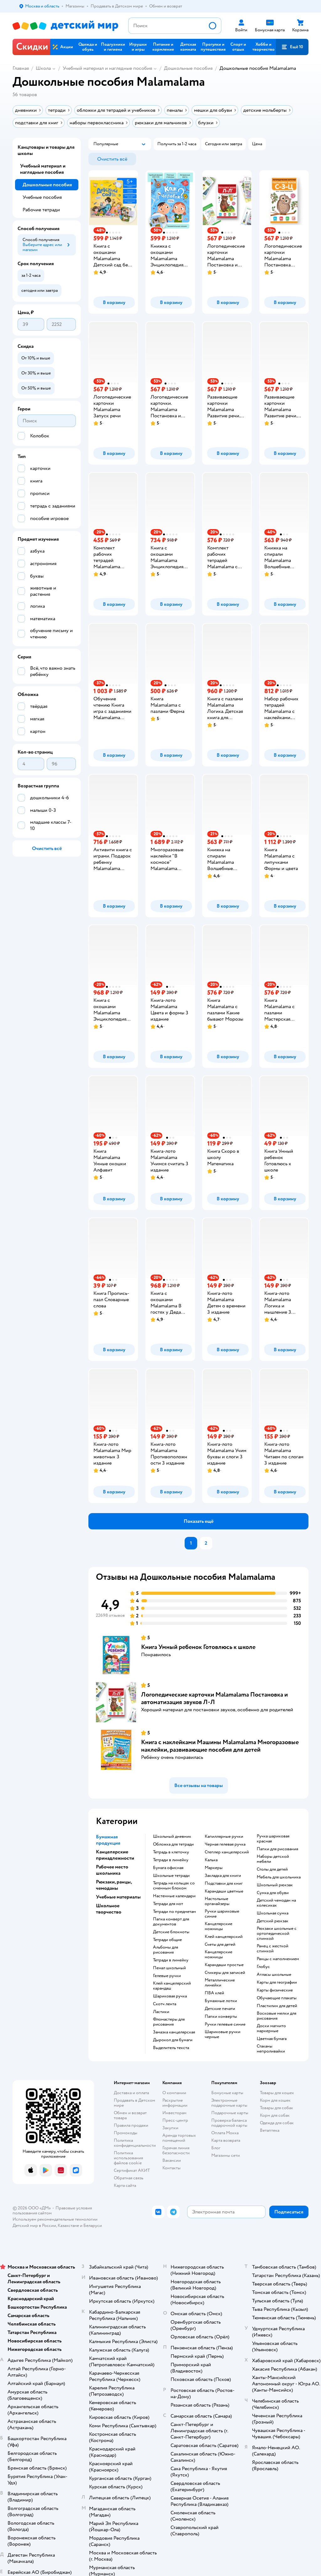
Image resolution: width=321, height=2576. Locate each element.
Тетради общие (167, 1939)
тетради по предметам (174, 1911)
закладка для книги (223, 1875)
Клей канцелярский (224, 1936)
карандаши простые (224, 1964)
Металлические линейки (220, 1983)
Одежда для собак (277, 2122)
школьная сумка (272, 1913)
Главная (21, 68)
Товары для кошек (277, 2092)
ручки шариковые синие (222, 1914)
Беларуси (92, 2225)
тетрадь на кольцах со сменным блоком (174, 1886)
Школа (43, 68)
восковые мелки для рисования (276, 2016)
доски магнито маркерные (271, 2028)
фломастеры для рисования (169, 2022)
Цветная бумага (272, 2038)
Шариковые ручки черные (222, 2034)
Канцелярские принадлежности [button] (115, 1855)
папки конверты (221, 2016)
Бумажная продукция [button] (108, 1840)
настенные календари (174, 1896)
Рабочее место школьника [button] (112, 1870)
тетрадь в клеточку (171, 1852)
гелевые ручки (167, 1975)
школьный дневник (172, 1836)
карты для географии (277, 1982)
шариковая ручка (170, 1996)
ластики (161, 2011)
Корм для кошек (275, 2100)
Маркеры (214, 1867)
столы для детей (272, 1869)
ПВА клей (214, 1993)
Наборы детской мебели (273, 1859)
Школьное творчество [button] (108, 1909)
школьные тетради (171, 1875)
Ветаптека (269, 2130)
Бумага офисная (168, 1867)
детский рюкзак (272, 1921)
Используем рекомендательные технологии (55, 2219)
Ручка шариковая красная (273, 1839)
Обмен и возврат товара (130, 2115)
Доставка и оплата (131, 2092)
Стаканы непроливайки (271, 2049)
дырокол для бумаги (172, 2040)
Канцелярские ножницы (218, 1955)
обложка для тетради (173, 1844)
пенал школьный (169, 1968)
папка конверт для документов (171, 1922)
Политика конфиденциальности (135, 2143)
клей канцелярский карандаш (172, 1986)
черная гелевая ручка (225, 1844)
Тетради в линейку (170, 1859)
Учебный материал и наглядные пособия (107, 68)
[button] (292, 47)
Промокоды (125, 2133)
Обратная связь (128, 2178)
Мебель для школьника (279, 1877)
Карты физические (275, 1990)
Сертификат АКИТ (132, 2170)
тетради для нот (168, 1903)
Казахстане (68, 2225)
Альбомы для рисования (165, 1950)
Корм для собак (275, 2115)
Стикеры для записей (225, 1972)
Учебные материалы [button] (118, 1897)
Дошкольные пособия (188, 68)
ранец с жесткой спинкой (272, 1949)
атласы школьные (274, 1974)
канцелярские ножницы (218, 1926)
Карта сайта (125, 2185)
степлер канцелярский (227, 1852)
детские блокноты (171, 1932)
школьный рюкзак (275, 1885)
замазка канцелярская (174, 2032)
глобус (263, 1966)
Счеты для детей (220, 1944)
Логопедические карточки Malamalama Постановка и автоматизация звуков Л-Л (214, 1698)
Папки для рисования (277, 1849)
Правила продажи (131, 2125)
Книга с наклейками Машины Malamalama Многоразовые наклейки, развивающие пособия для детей (220, 1746)
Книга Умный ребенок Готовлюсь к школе (198, 1647)
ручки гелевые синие (225, 2024)
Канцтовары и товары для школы (46, 150)
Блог (215, 2148)
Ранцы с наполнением (278, 1958)
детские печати (220, 2008)
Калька (211, 1859)
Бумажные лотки (221, 2000)
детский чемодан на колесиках (276, 1903)
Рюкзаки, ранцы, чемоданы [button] (114, 1885)
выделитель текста (171, 2047)
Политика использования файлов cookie (128, 2158)
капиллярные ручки (224, 1836)
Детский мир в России (34, 2225)
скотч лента (164, 2004)
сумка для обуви (273, 1892)
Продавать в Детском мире (134, 2103)
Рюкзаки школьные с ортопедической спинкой (277, 1933)
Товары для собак (276, 2107)
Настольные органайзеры (217, 1901)
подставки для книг (224, 1883)
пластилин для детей (277, 2005)
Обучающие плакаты (277, 1998)
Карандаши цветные (224, 1891)
